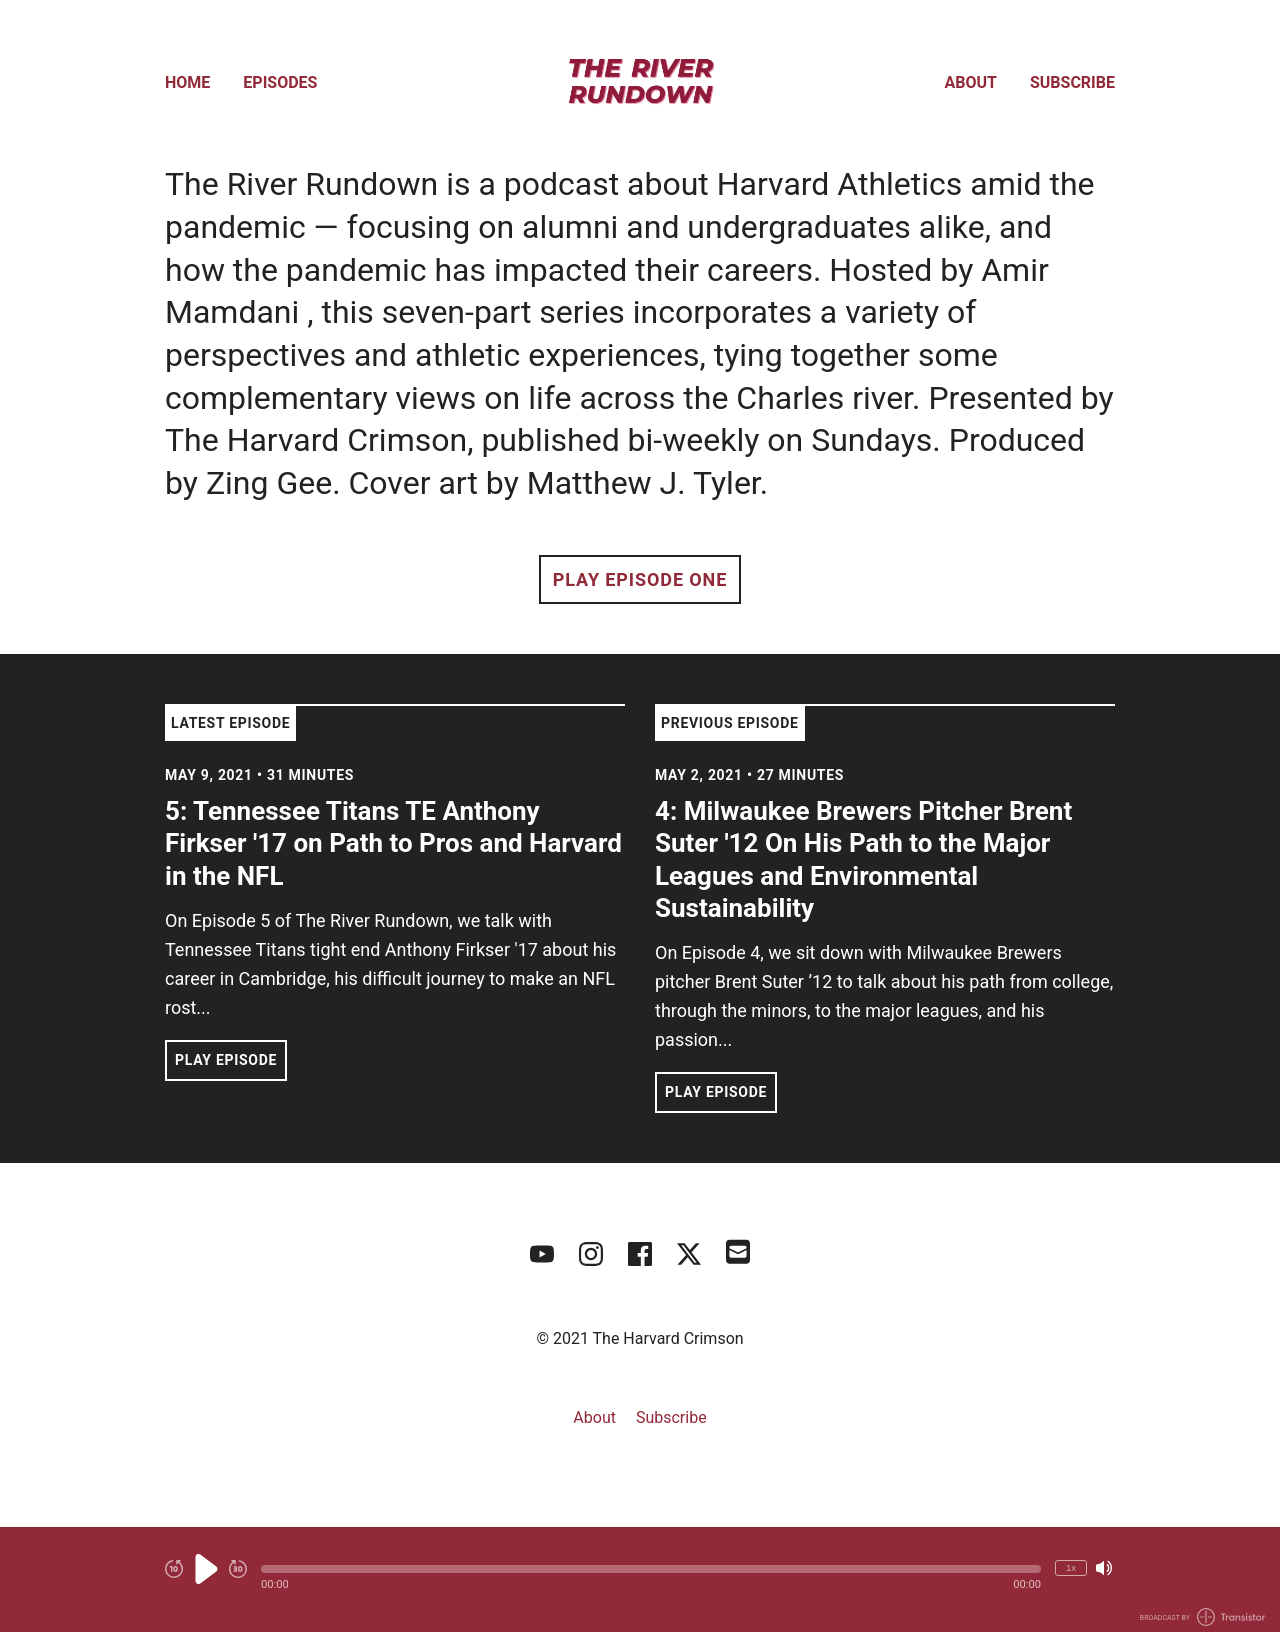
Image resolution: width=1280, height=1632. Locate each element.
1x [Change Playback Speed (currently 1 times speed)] (1071, 1567)
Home (187, 82)
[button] (651, 1569)
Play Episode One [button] (640, 579)
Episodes (280, 82)
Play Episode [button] (226, 1060)
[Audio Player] (640, 1579)
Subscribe (1072, 82)
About (971, 82)
